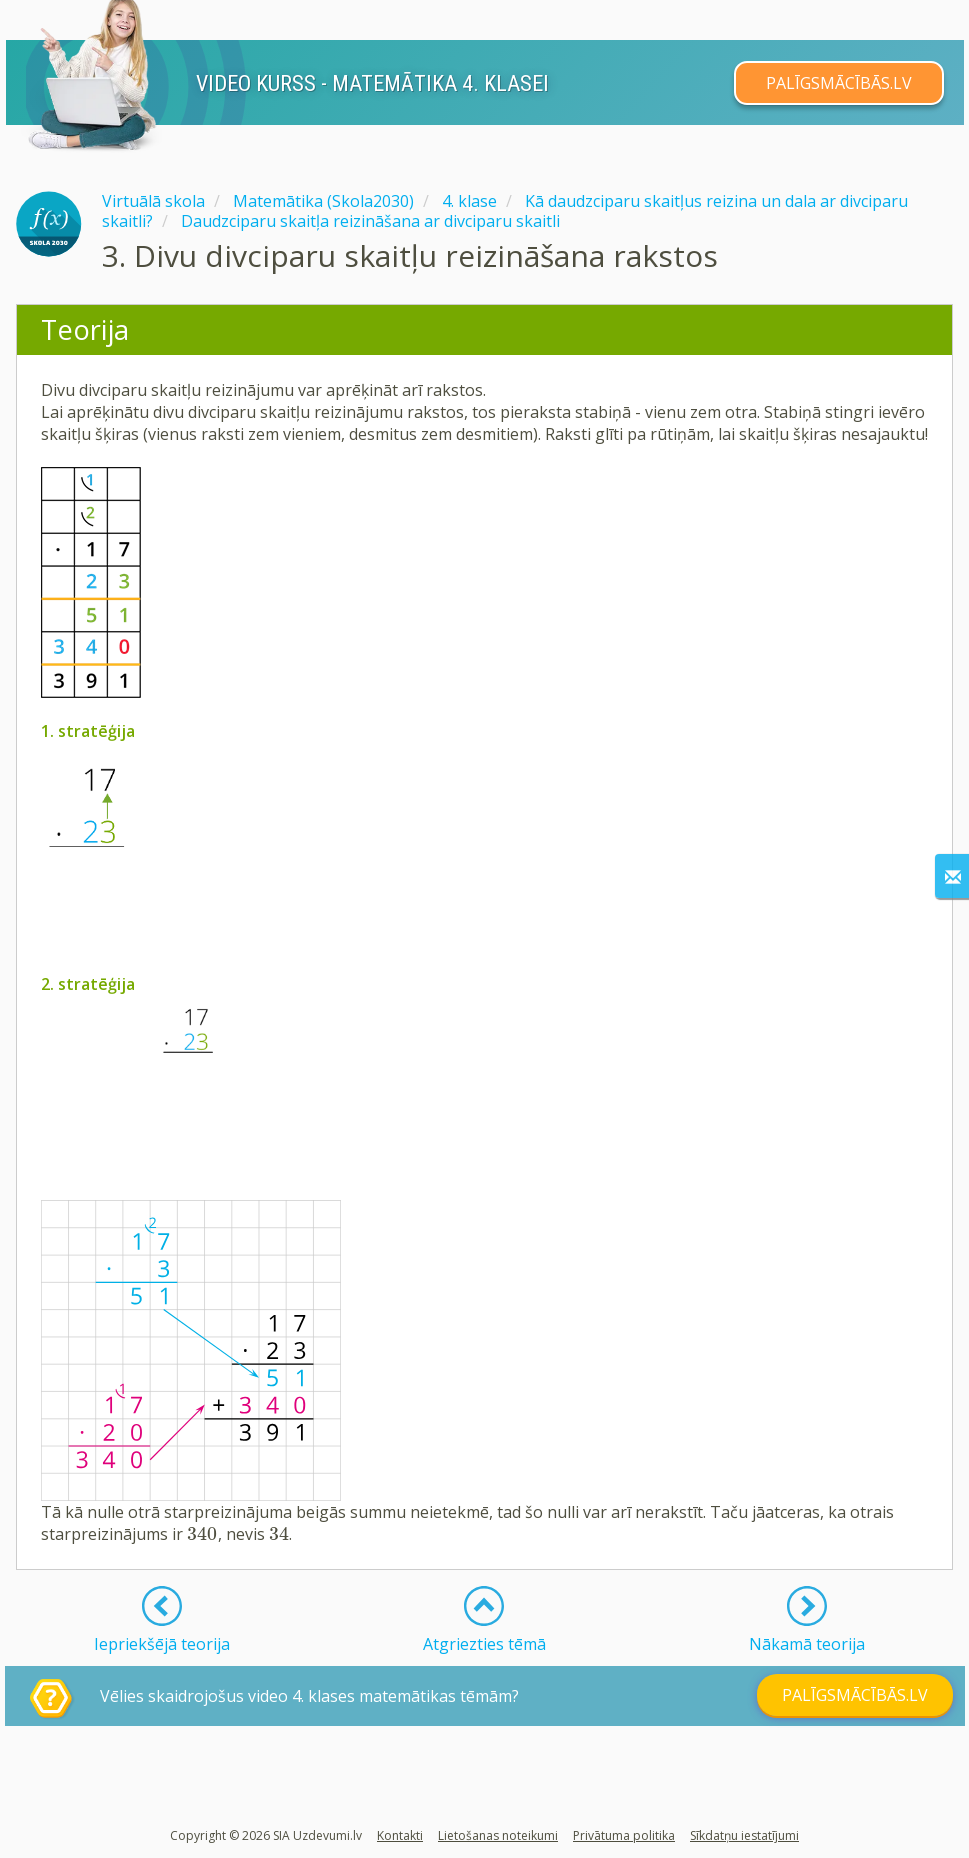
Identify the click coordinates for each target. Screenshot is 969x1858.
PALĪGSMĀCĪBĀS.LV (839, 83)
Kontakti (400, 1835)
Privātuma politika (624, 1835)
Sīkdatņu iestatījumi (744, 1835)
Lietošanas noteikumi (498, 1835)
